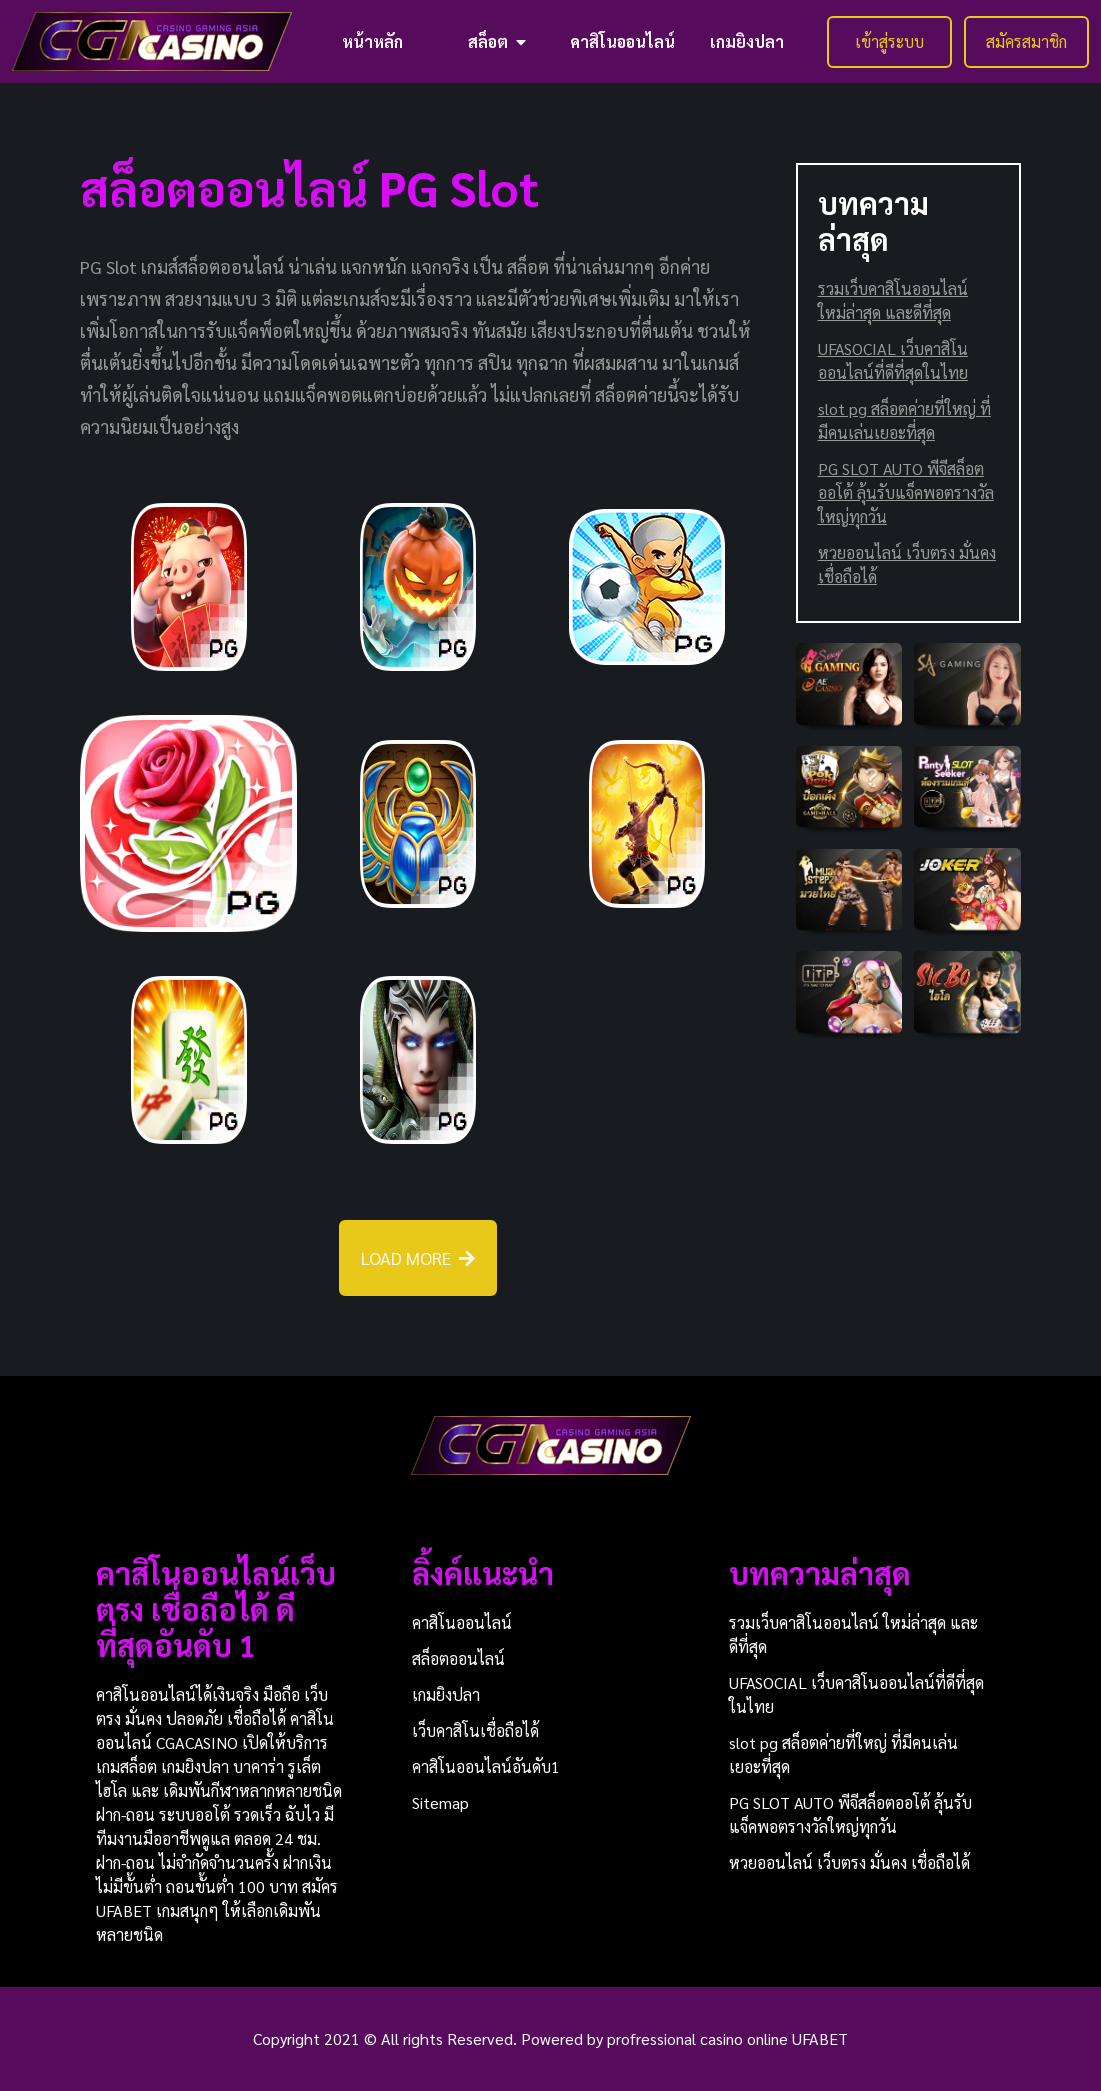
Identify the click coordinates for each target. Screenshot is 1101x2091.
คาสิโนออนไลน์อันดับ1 (486, 1766)
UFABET (820, 2038)
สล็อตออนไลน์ (458, 1658)
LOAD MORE (418, 1257)
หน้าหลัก (372, 41)
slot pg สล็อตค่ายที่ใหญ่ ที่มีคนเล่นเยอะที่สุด (904, 420)
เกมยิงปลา (747, 41)
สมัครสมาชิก (1026, 41)
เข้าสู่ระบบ (889, 41)
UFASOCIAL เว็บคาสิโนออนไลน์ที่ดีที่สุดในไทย (893, 360)
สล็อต (497, 41)
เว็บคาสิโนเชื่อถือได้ (475, 1730)
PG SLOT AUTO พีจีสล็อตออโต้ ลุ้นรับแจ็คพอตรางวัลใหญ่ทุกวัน (906, 492)
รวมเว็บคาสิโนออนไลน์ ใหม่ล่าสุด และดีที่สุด (893, 300)
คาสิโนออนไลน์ (622, 41)
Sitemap (440, 1802)
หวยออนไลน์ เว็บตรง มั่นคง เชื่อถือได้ (907, 564)
